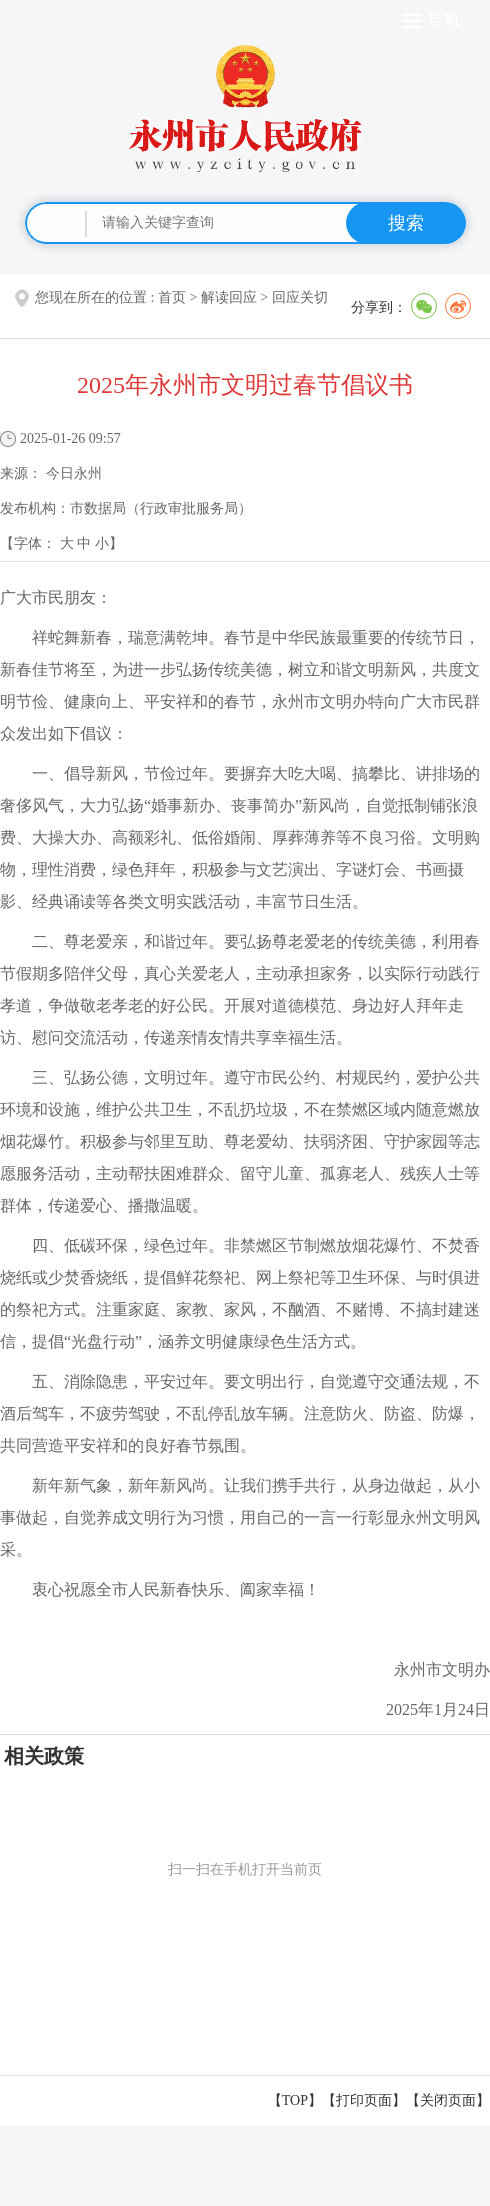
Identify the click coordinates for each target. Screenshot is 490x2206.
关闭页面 (448, 2100)
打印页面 (364, 2100)
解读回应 (229, 297)
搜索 (406, 223)
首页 (172, 297)
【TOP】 (295, 2100)
